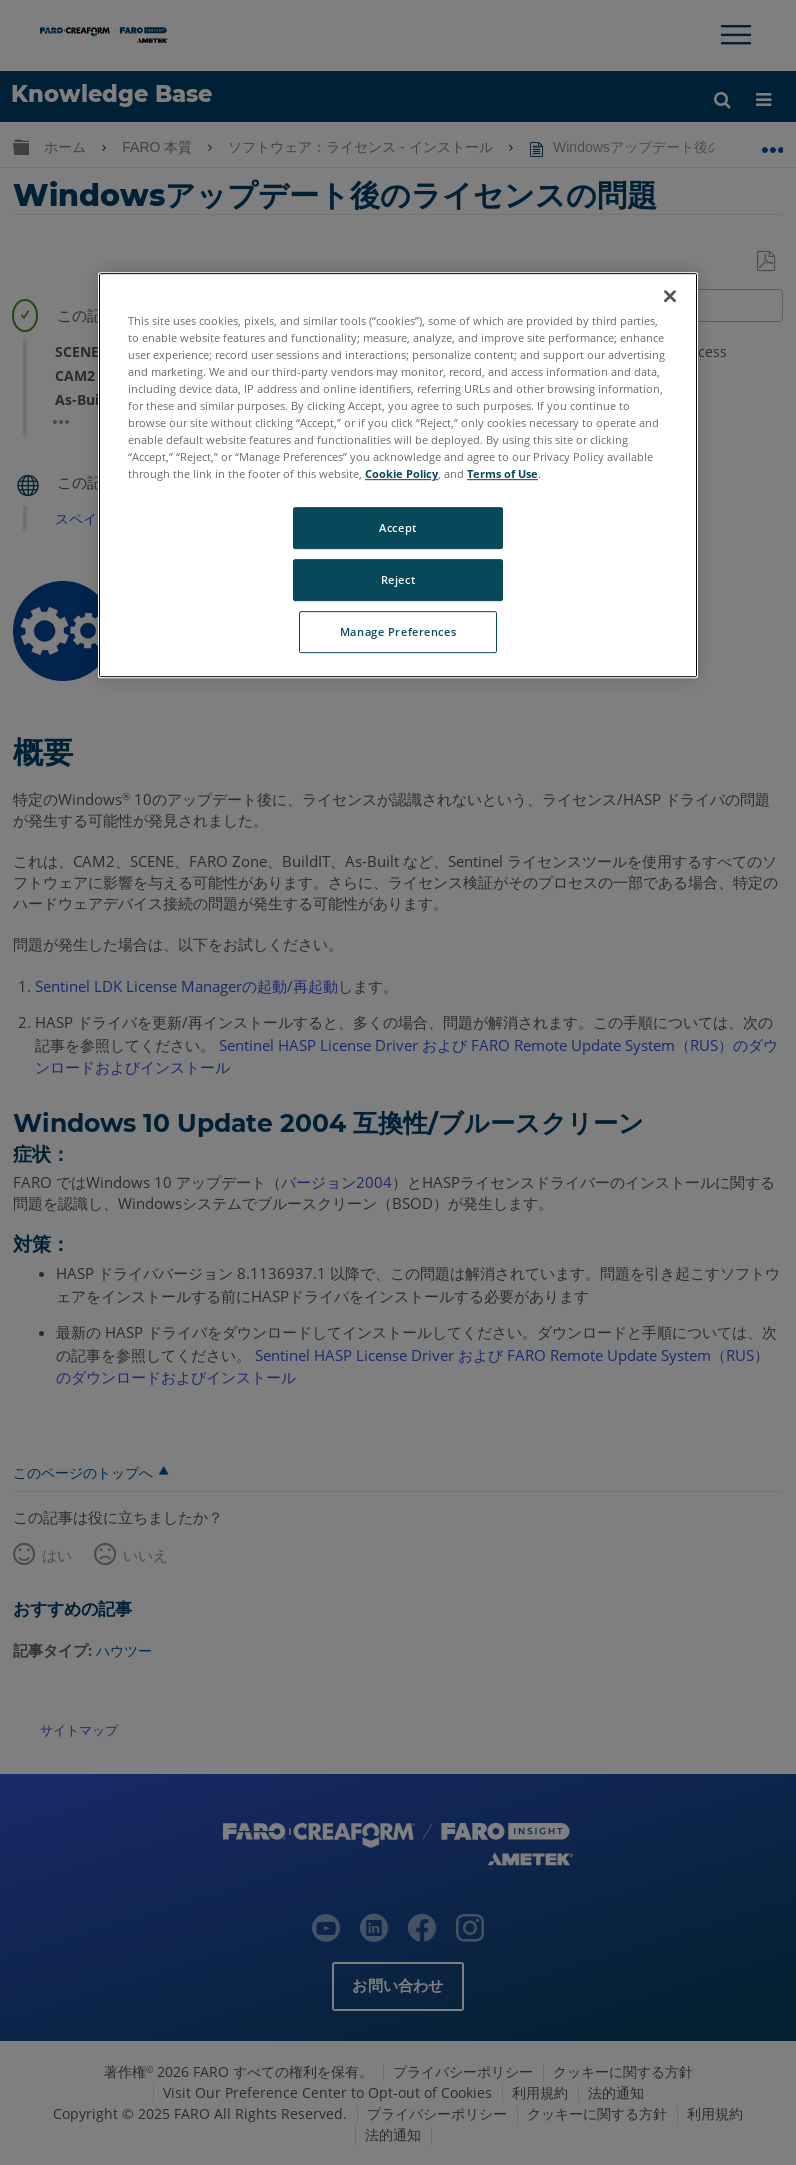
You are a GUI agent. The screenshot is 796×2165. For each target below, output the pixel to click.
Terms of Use (502, 473)
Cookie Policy (401, 473)
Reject (398, 579)
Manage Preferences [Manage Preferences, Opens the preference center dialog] (398, 631)
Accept (397, 528)
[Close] (670, 296)
